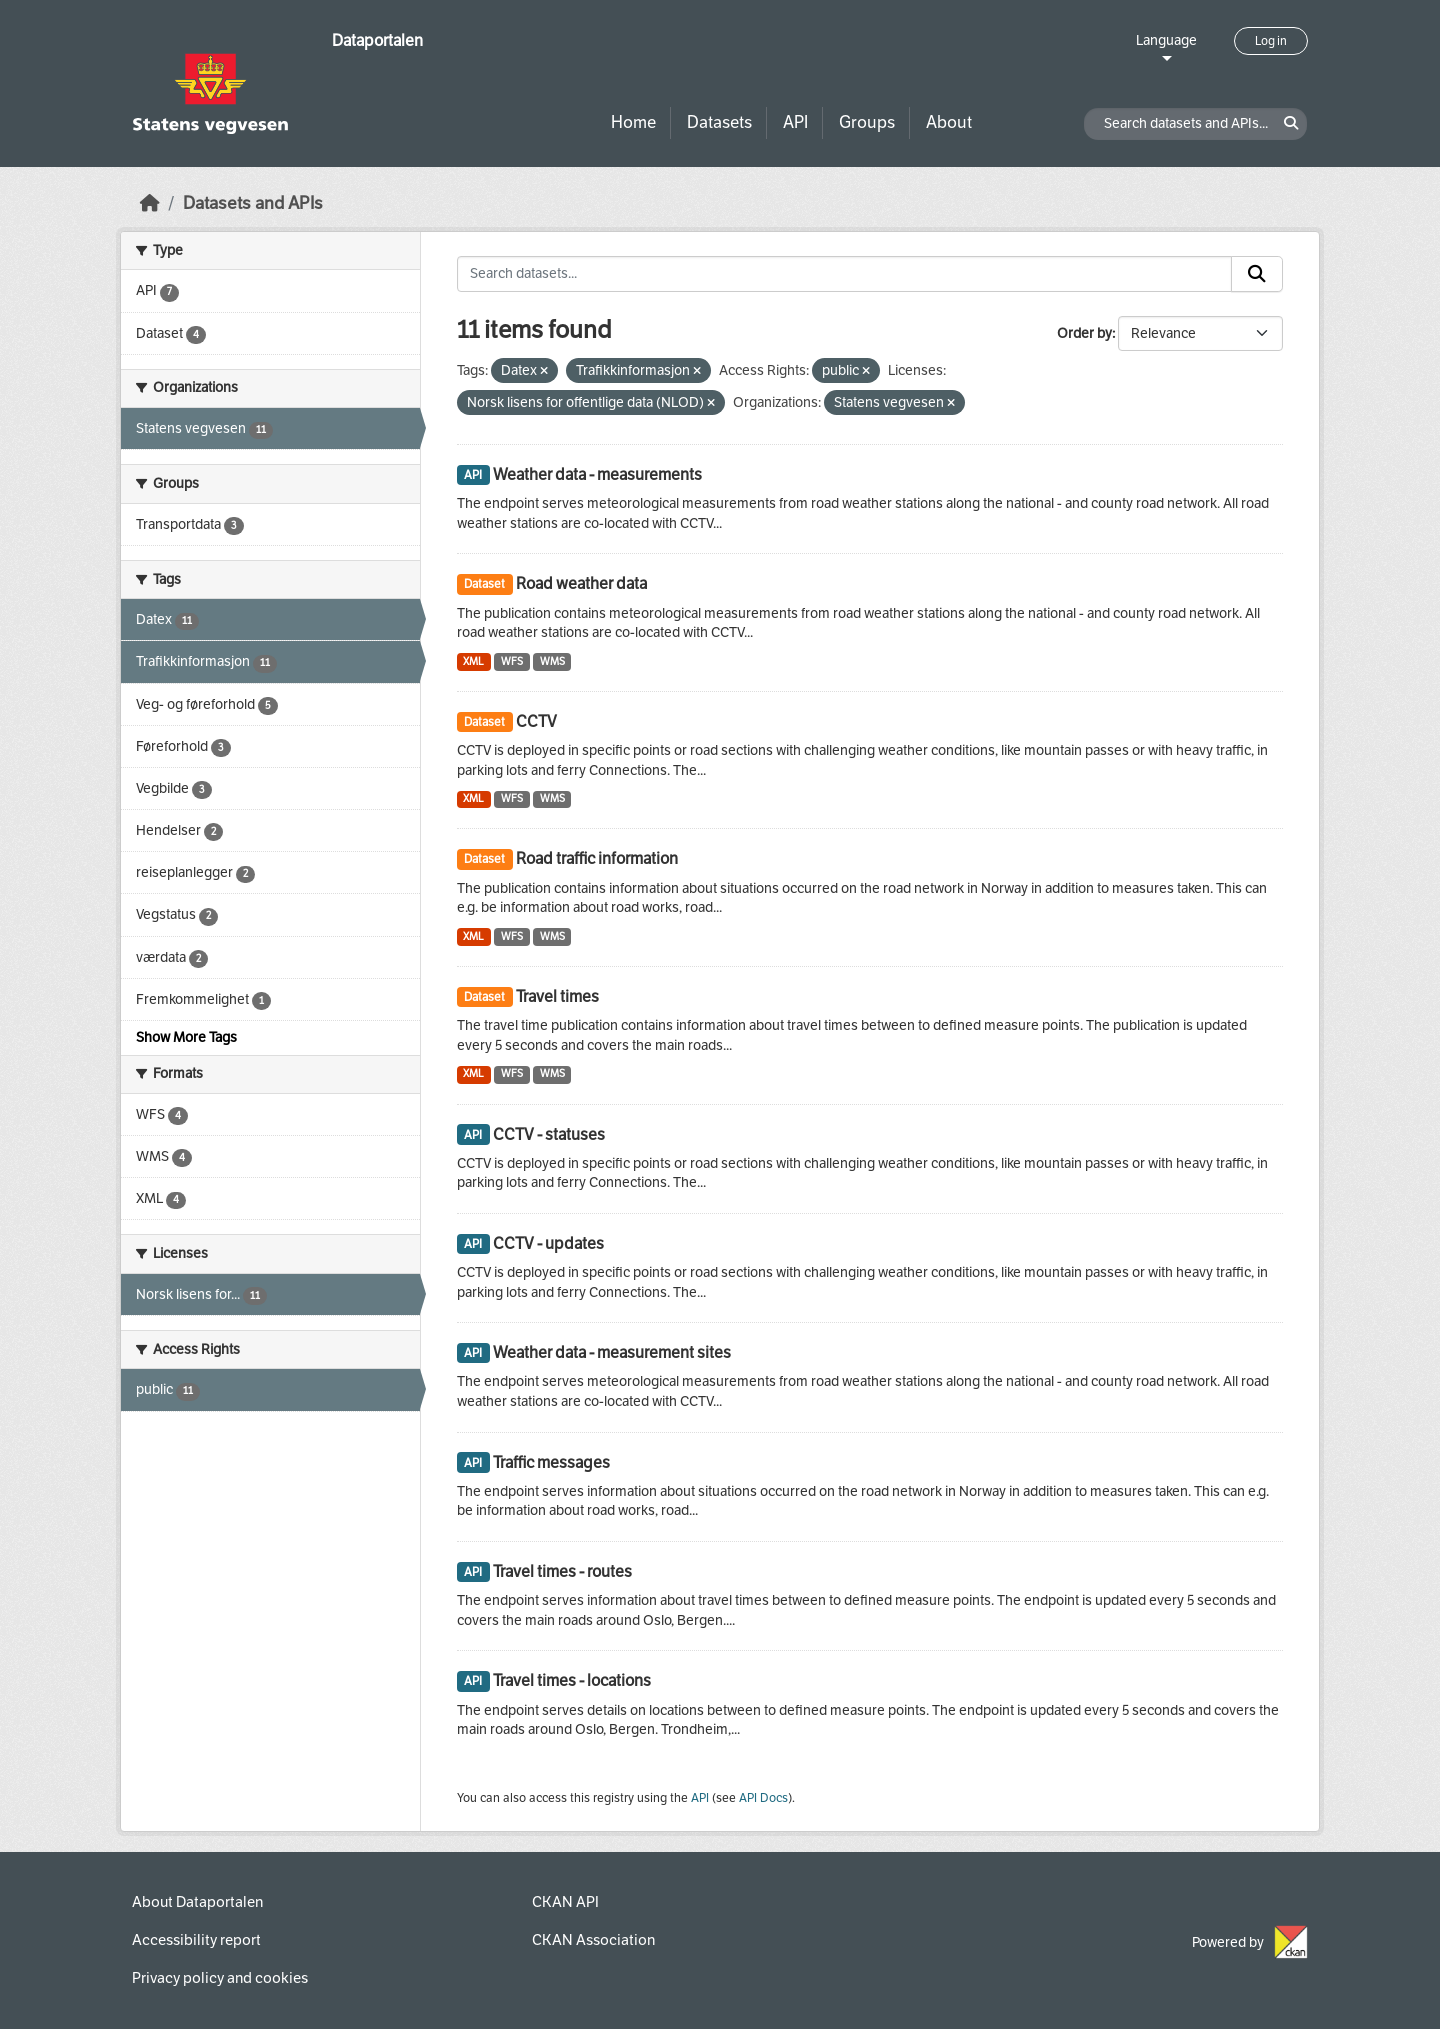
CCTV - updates (548, 1243)
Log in (1271, 41)
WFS (512, 661)
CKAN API (565, 1902)
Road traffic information (597, 858)
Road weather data (581, 583)
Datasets (719, 122)
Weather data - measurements (597, 474)
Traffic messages (551, 1462)
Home (633, 122)
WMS (552, 661)
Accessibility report (196, 1940)
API (795, 122)
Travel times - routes (562, 1571)
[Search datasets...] (845, 274)
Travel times (557, 996)
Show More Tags (186, 1037)
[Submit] (1257, 274)
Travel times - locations (572, 1680)
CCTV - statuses (549, 1134)
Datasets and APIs (253, 203)
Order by (1084, 333)
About (949, 122)
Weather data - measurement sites (612, 1352)
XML (473, 661)
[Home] (150, 203)
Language (1166, 40)
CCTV (536, 721)
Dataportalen (377, 40)
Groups (867, 122)
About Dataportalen (197, 1902)
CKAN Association (593, 1940)
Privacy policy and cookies (220, 1978)
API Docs (763, 1798)
